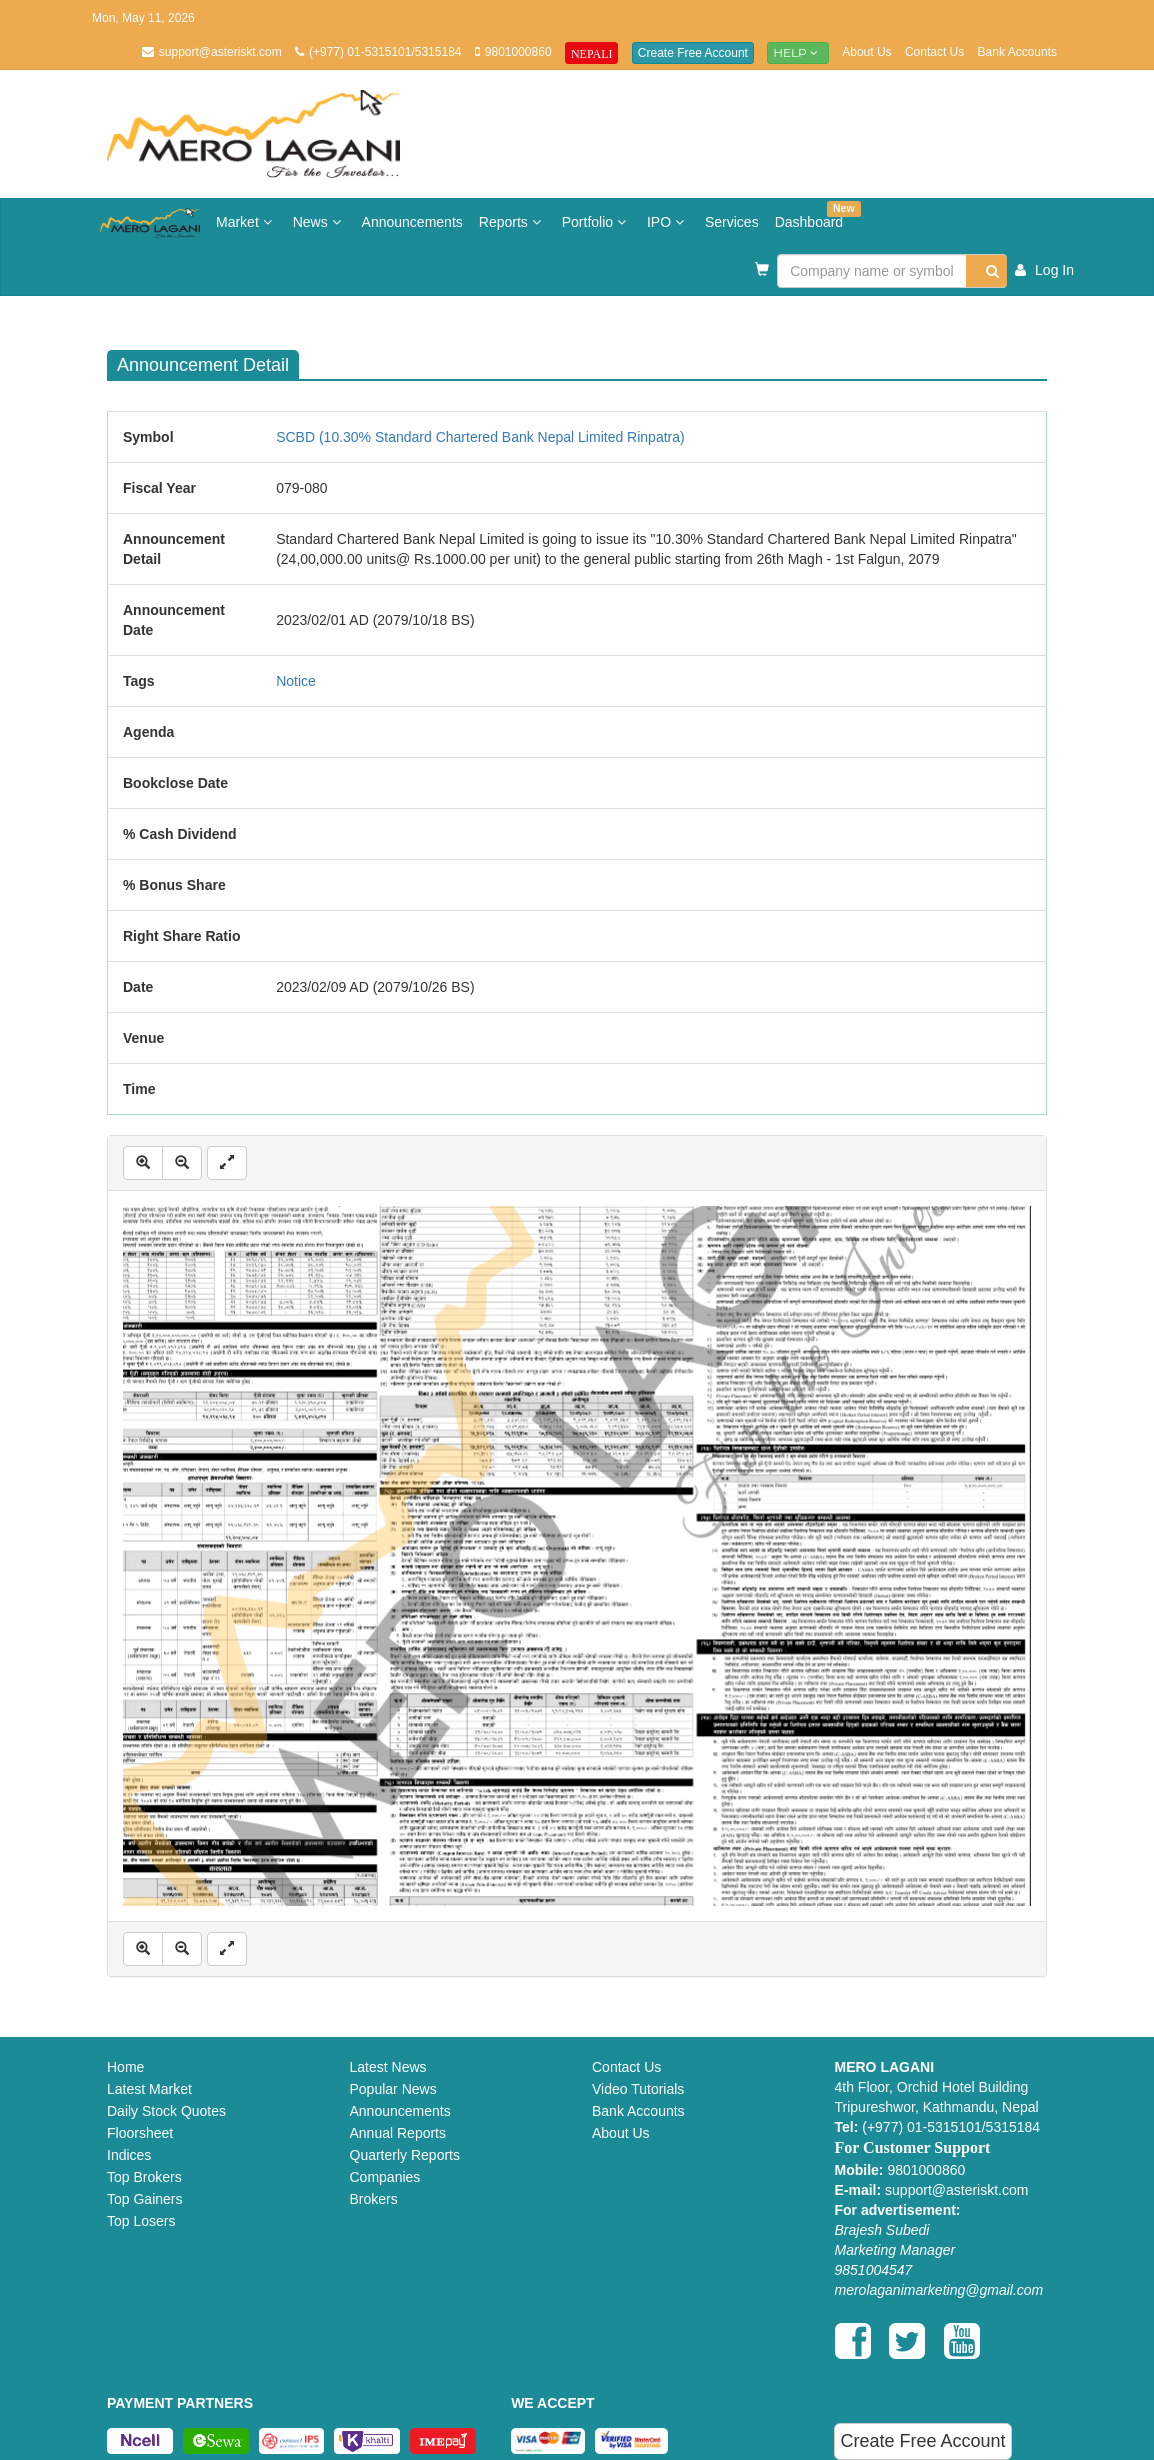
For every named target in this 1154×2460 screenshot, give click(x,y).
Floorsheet (140, 2133)
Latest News (388, 2067)
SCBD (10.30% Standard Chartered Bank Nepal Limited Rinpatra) (480, 437)
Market (246, 222)
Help (798, 52)
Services (732, 222)
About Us (866, 52)
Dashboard (813, 215)
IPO (668, 222)
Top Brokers (144, 2177)
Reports (512, 222)
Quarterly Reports (405, 2155)
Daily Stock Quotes (166, 2111)
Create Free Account (693, 53)
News (319, 222)
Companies (385, 2177)
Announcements (412, 222)
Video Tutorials (638, 2089)
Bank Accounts (1017, 52)
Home (125, 2067)
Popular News (393, 2089)
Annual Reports (398, 2133)
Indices (129, 2155)
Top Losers (141, 2221)
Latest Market (149, 2089)
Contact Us (934, 52)
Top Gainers (144, 2199)
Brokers (374, 2199)
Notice (296, 681)
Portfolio (596, 222)
